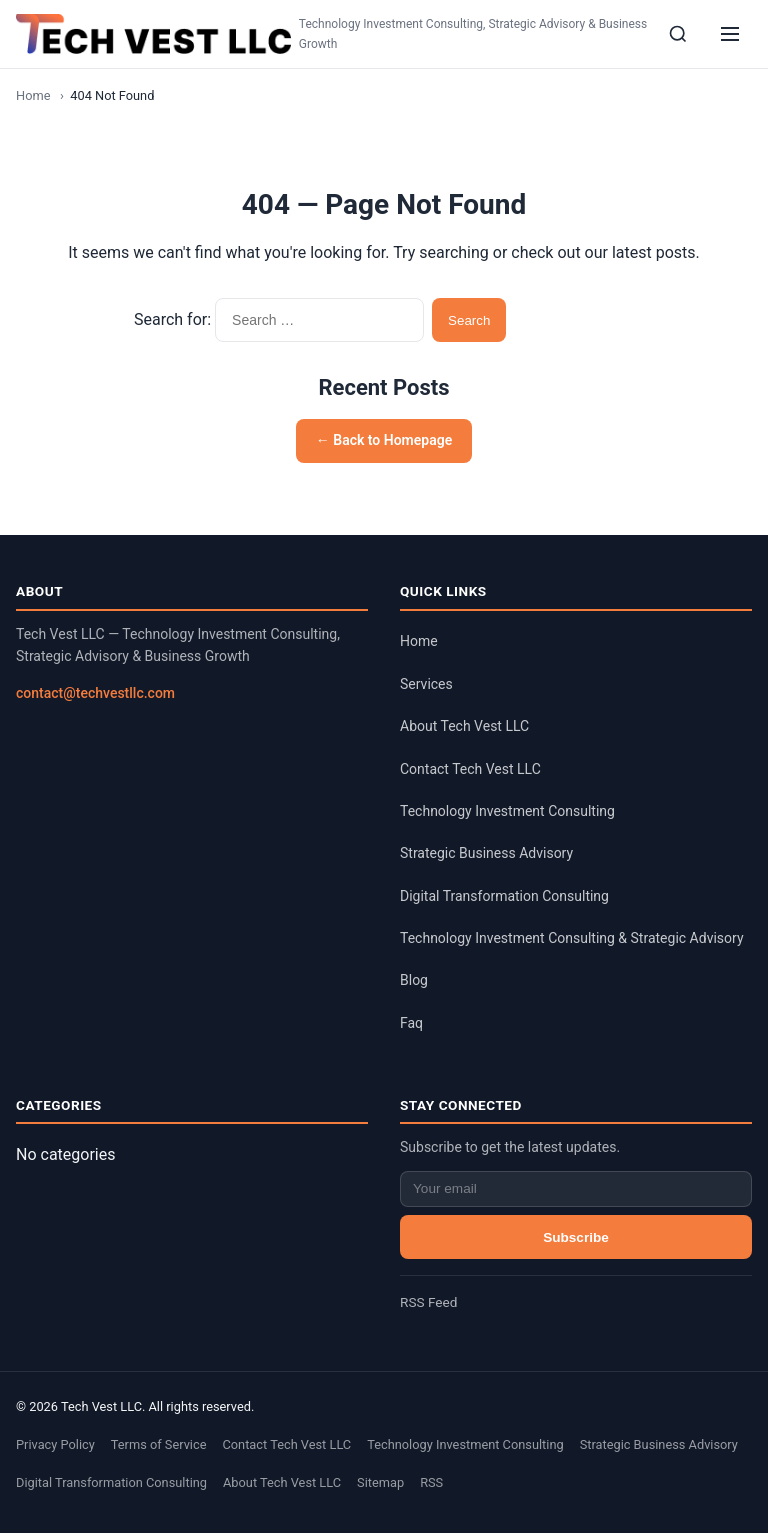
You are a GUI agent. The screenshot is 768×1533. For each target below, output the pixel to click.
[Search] (678, 34)
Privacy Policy (55, 1444)
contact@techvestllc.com (95, 693)
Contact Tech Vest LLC (470, 769)
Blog (414, 980)
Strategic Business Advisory (486, 853)
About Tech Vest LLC (464, 726)
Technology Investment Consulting (507, 811)
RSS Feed (428, 1302)
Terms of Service (159, 1444)
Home (33, 95)
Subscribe (576, 1237)
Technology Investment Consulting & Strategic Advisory (572, 938)
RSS (431, 1482)
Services (426, 684)
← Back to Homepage (384, 440)
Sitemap (380, 1482)
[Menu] (730, 34)
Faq (411, 1023)
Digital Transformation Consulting (504, 896)
